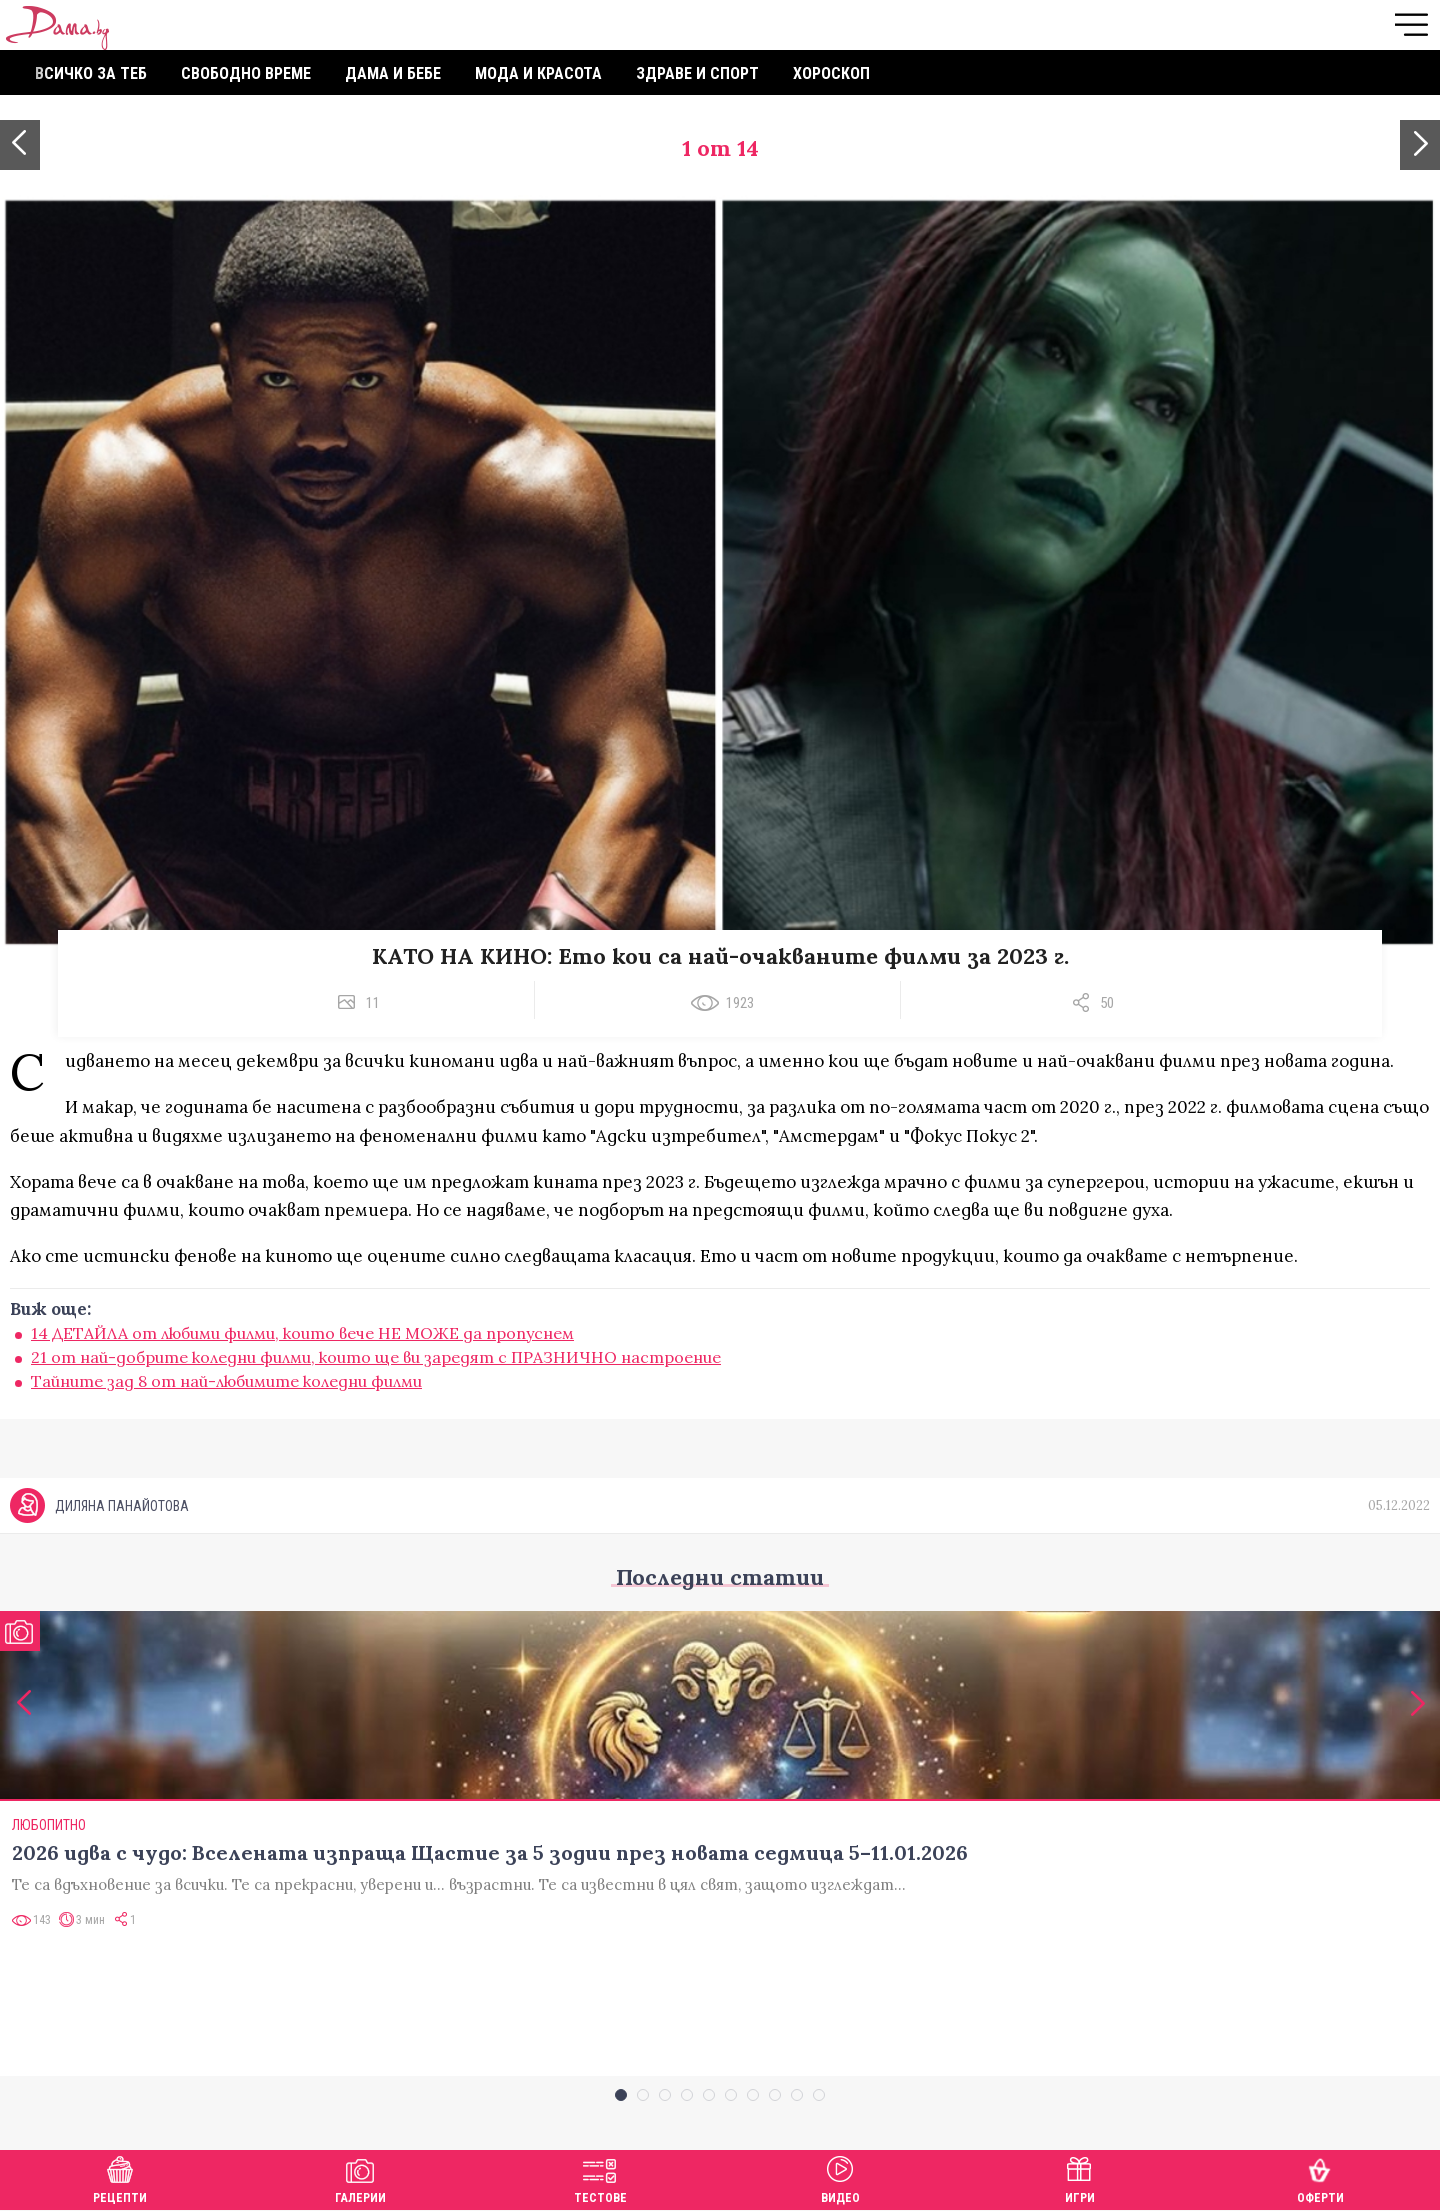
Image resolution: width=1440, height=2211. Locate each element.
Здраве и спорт (697, 73)
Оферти (1320, 2177)
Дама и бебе (393, 73)
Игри (1080, 2177)
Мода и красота (538, 73)
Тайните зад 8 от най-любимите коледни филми (226, 1381)
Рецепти (120, 2177)
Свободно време (246, 73)
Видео (840, 2177)
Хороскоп (831, 73)
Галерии (360, 2177)
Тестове (600, 2177)
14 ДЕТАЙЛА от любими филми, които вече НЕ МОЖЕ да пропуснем (302, 1333)
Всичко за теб (91, 73)
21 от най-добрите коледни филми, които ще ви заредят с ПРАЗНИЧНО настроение (376, 1357)
